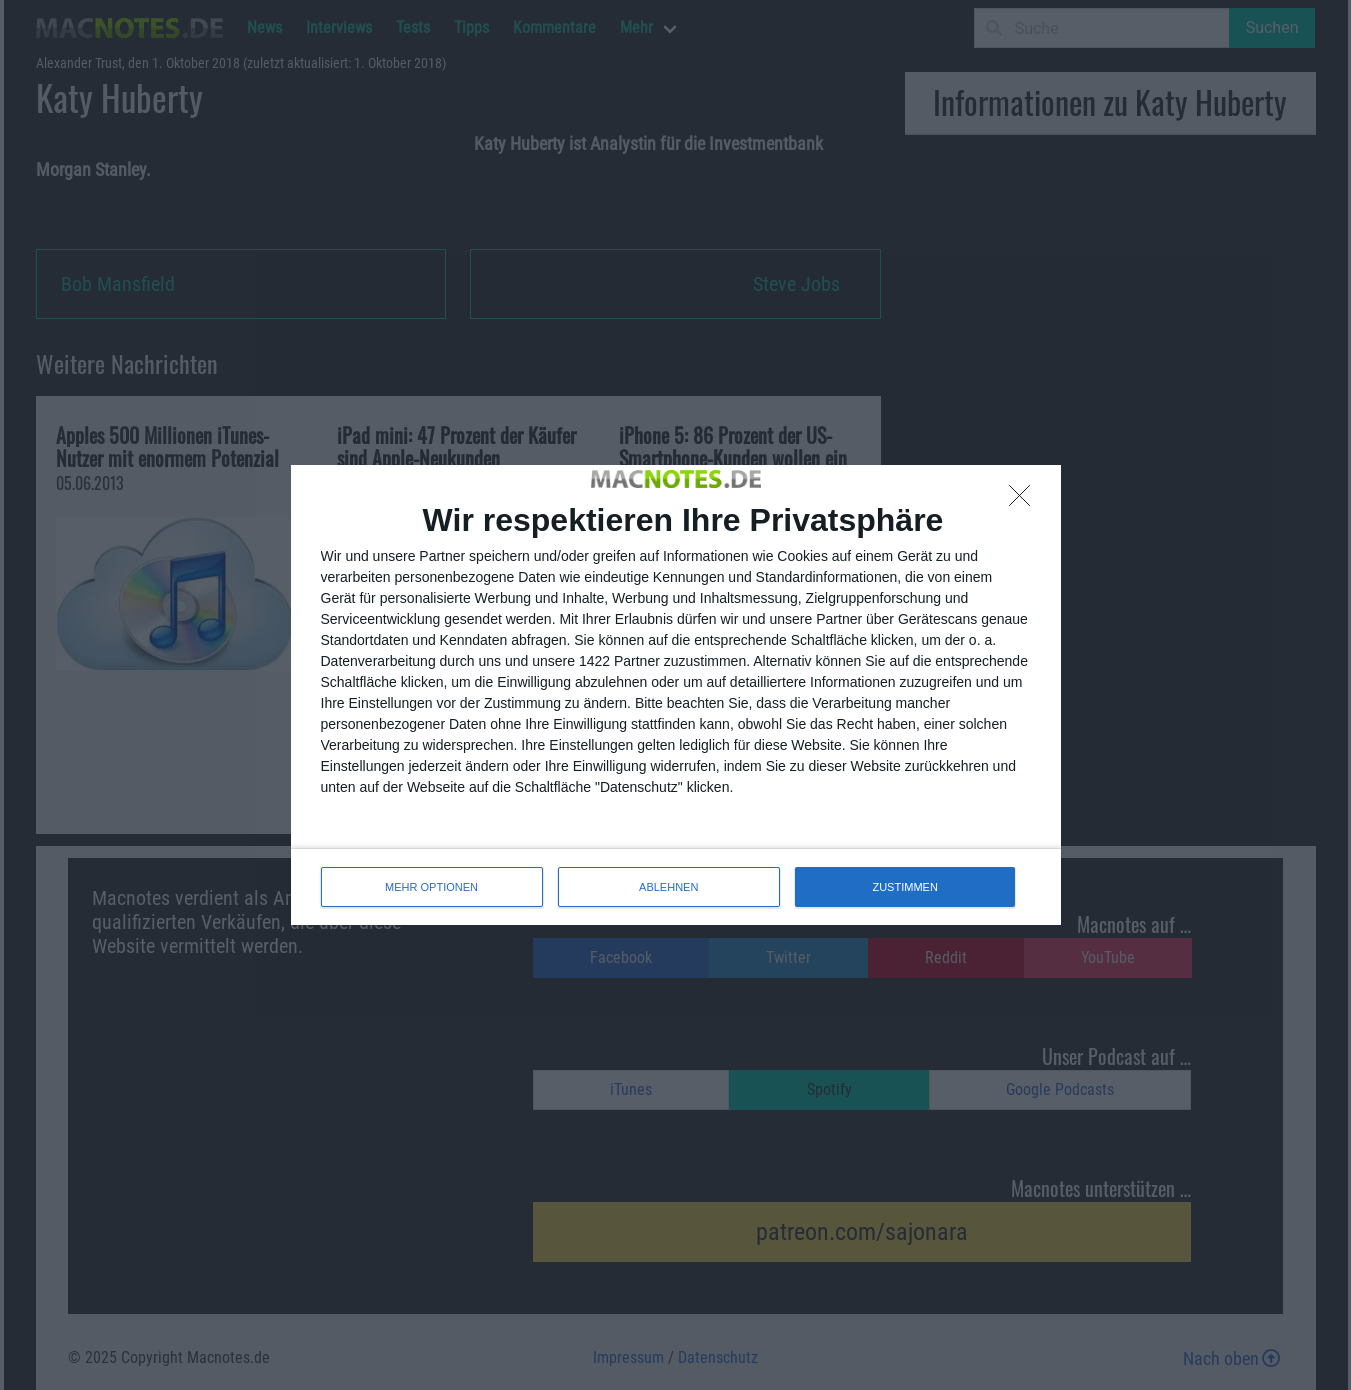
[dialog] (676, 695)
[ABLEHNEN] (1025, 501)
